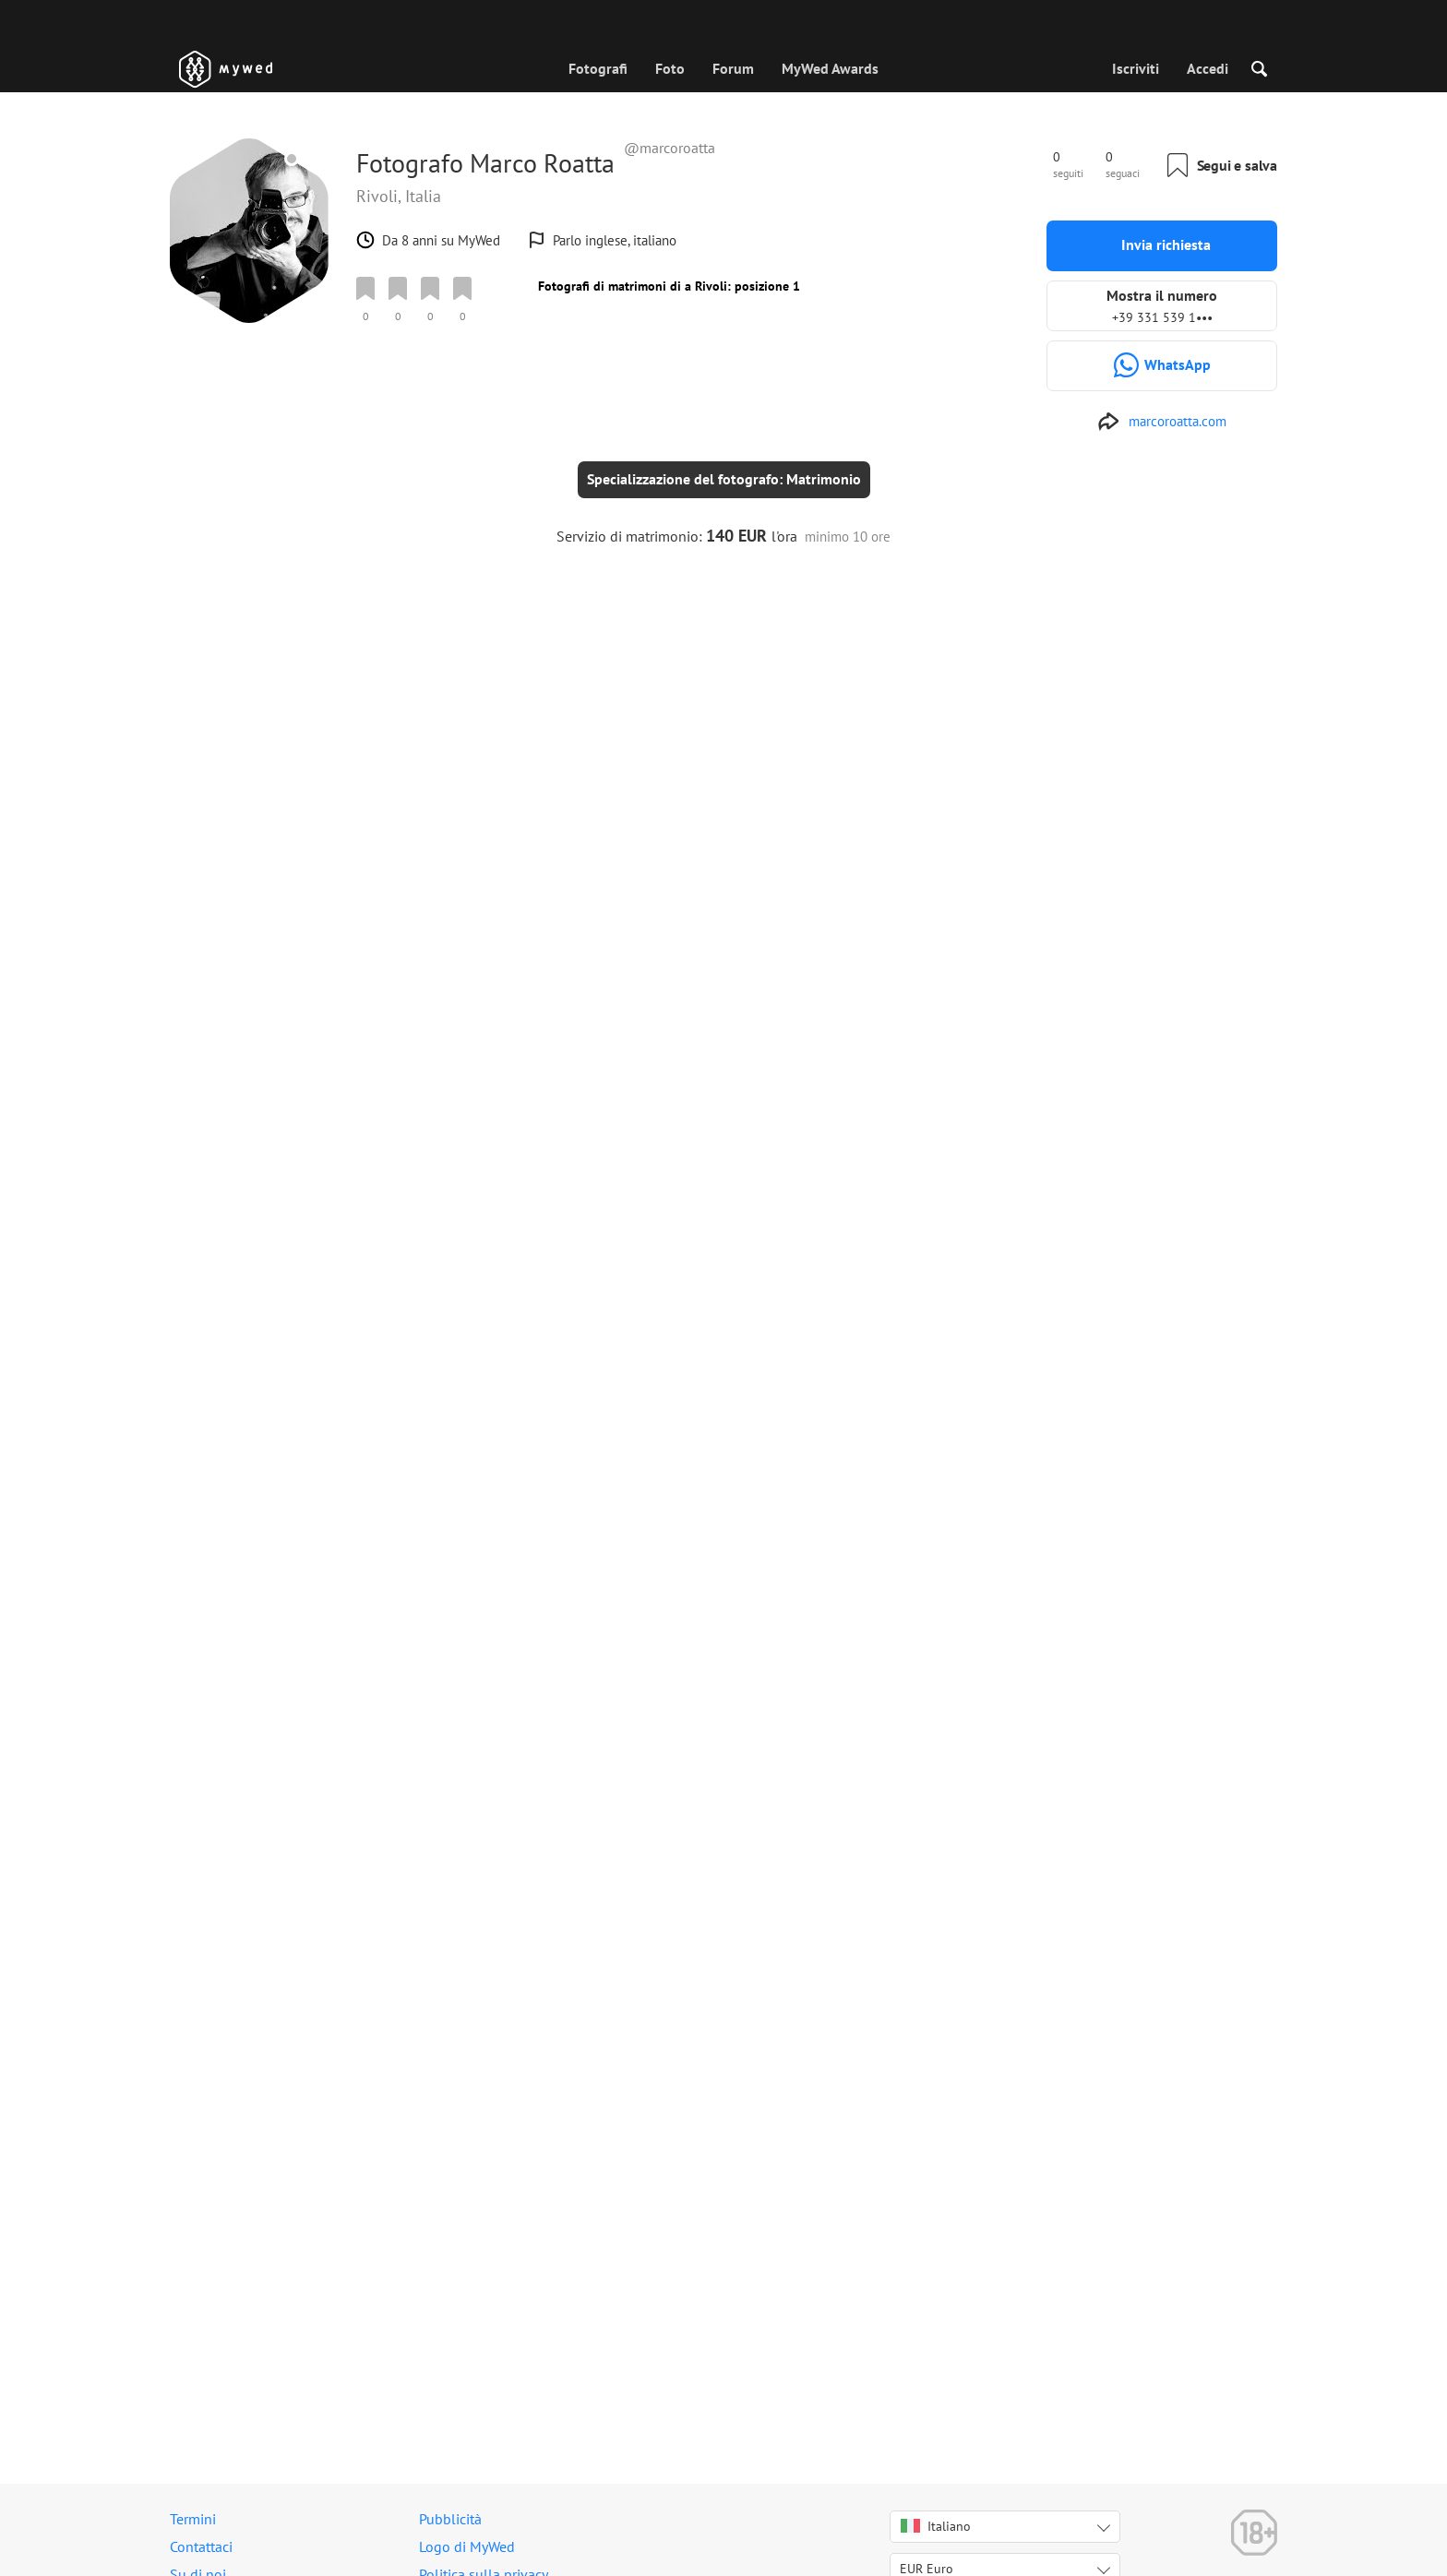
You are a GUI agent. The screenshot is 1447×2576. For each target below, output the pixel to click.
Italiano (936, 2526)
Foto (670, 68)
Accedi (1207, 68)
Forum (733, 68)
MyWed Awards (830, 68)
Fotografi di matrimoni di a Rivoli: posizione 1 (669, 286)
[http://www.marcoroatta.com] (1161, 422)
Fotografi (598, 68)
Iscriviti (1135, 68)
